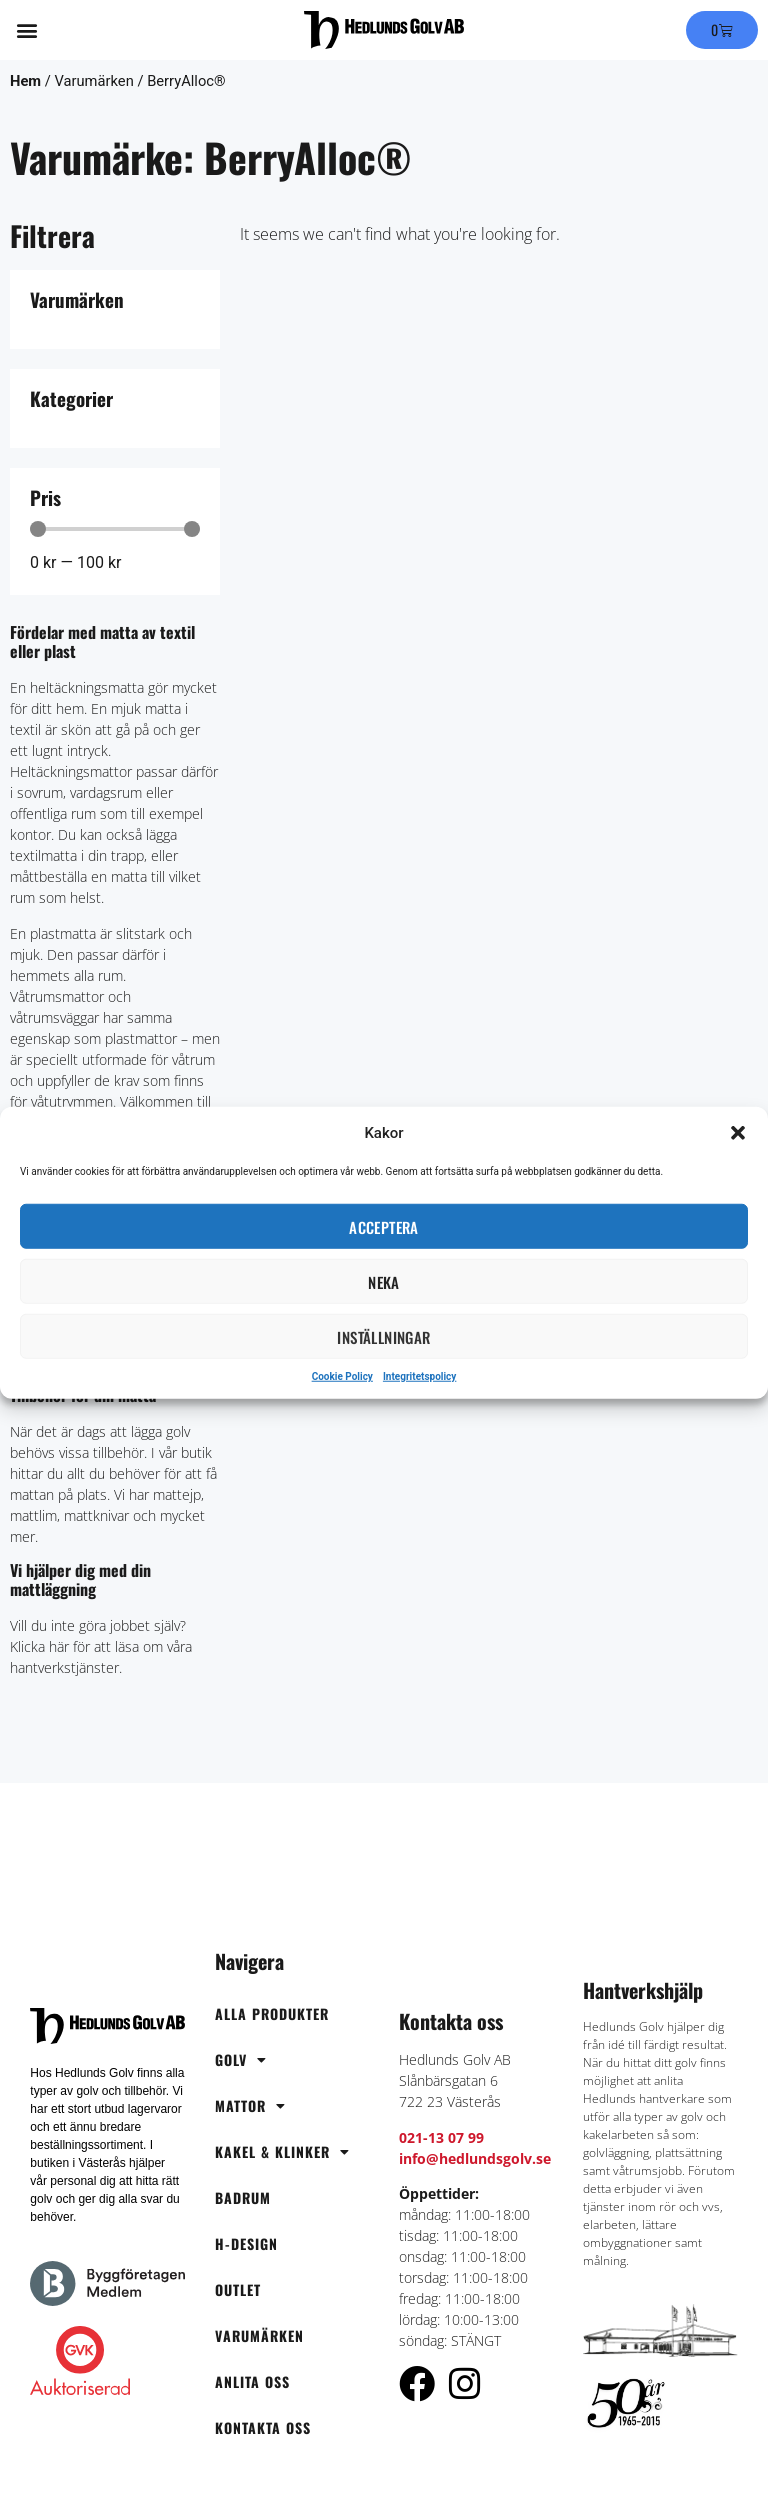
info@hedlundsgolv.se (475, 2158)
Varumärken (259, 2335)
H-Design (246, 2243)
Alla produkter (272, 2013)
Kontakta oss (263, 2427)
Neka (384, 1281)
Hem (25, 81)
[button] (738, 1133)
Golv (241, 2060)
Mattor (250, 2106)
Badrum (243, 2197)
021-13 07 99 (441, 2137)
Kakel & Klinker (282, 2152)
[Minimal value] (115, 529)
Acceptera (384, 1226)
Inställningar (383, 1336)
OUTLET (238, 2289)
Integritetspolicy (419, 1376)
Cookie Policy (342, 1376)
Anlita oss (252, 2381)
